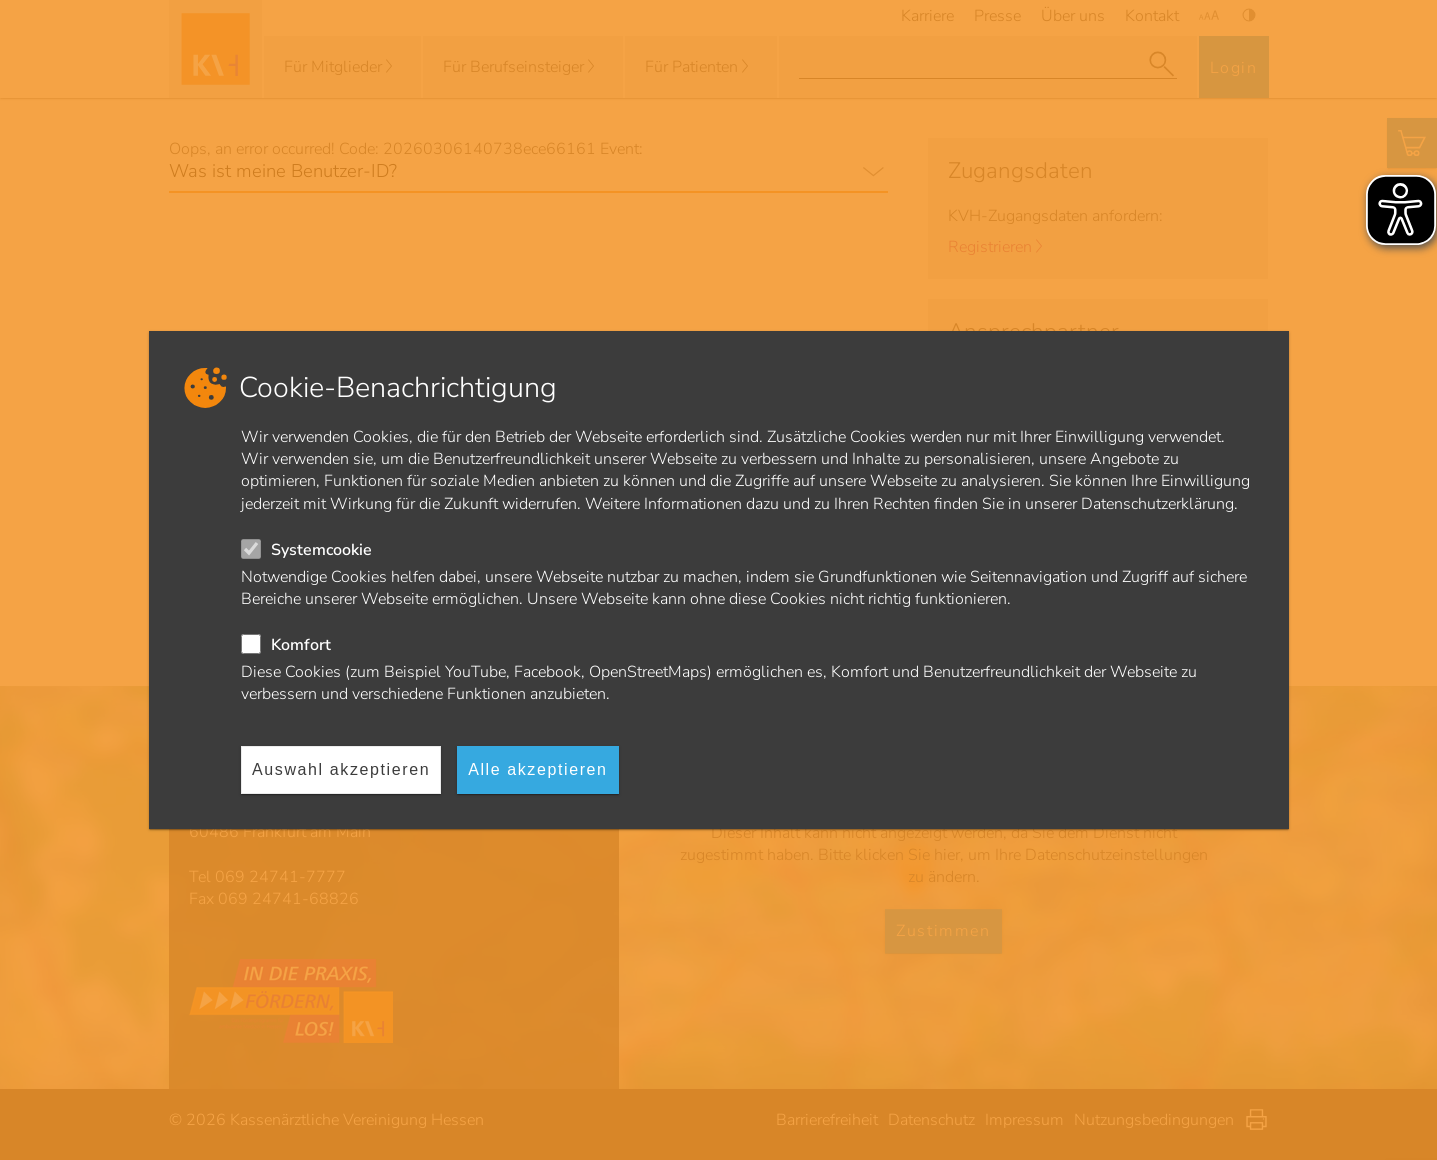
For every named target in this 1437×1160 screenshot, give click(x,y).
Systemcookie (321, 550)
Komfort (301, 645)
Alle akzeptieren (537, 769)
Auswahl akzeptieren (341, 769)
